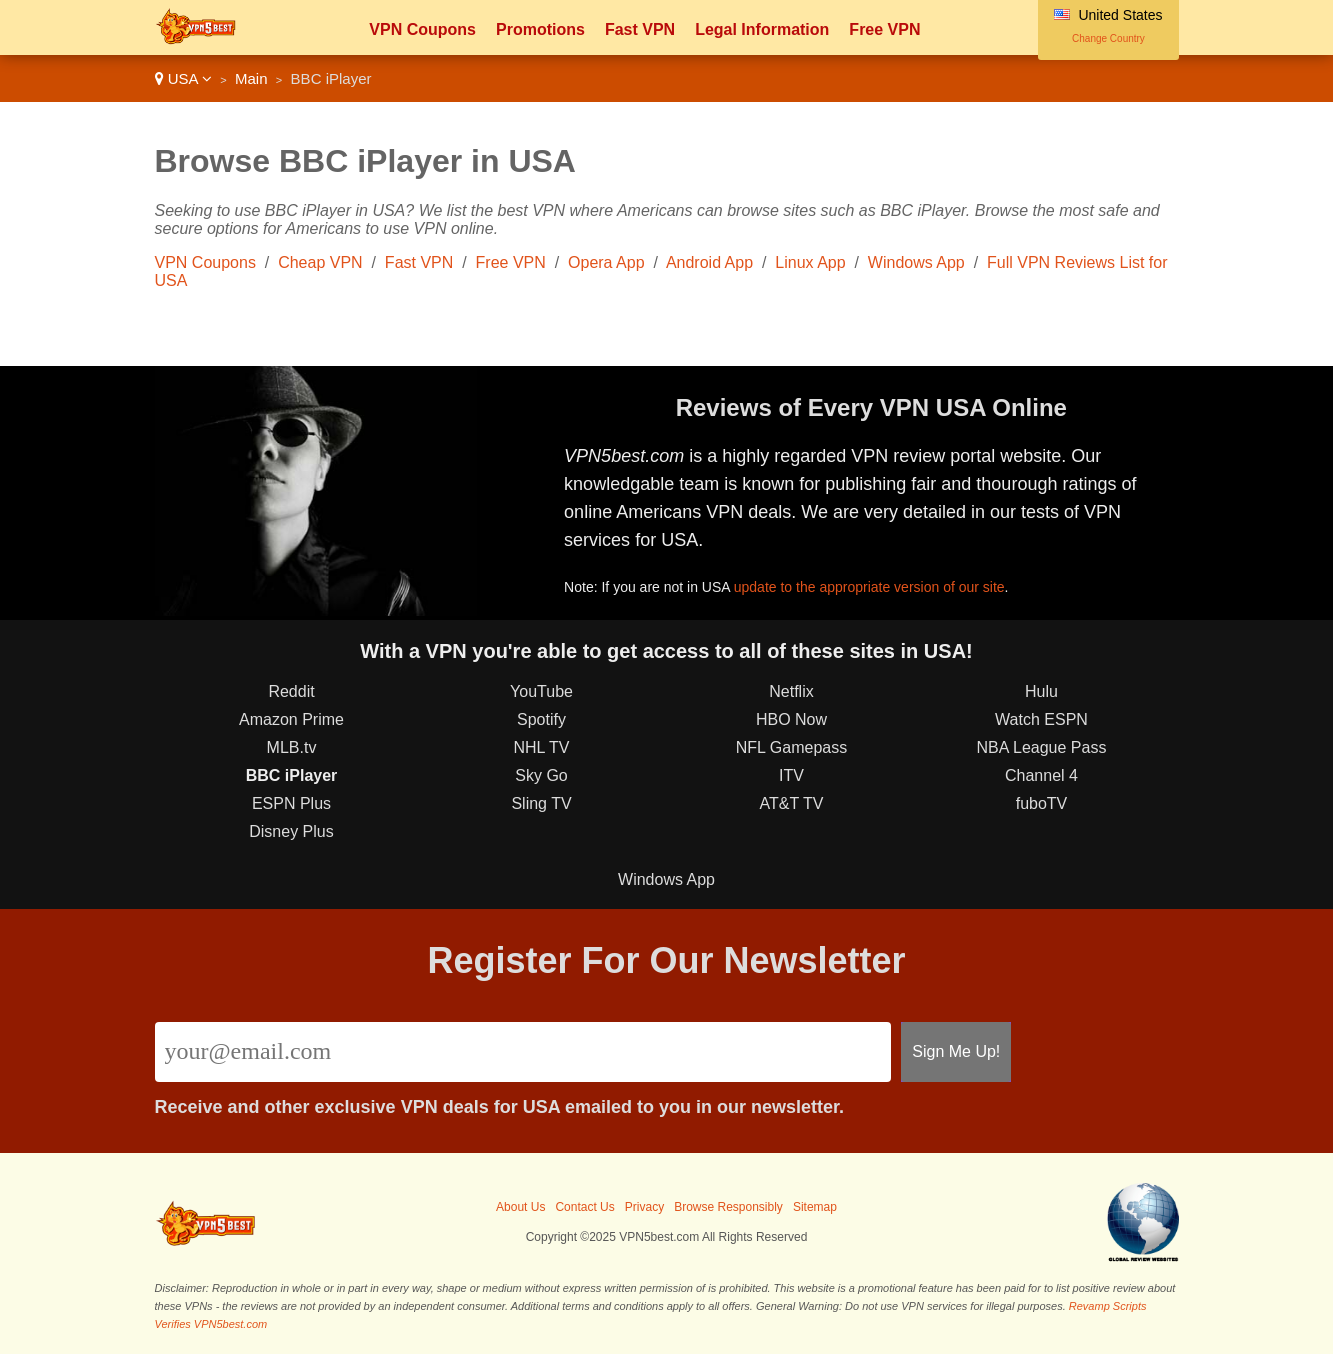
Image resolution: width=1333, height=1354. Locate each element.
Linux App (810, 262)
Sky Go (541, 775)
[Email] (523, 1052)
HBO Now (791, 719)
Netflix (791, 691)
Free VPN (884, 29)
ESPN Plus (291, 803)
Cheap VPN (320, 262)
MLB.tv (292, 747)
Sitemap (815, 1207)
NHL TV (541, 747)
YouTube (541, 691)
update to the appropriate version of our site (869, 587)
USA (183, 78)
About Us (520, 1207)
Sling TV (541, 803)
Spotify (541, 719)
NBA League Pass (1042, 747)
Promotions (540, 29)
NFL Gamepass (791, 747)
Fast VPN (640, 29)
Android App (709, 262)
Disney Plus (291, 831)
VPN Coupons (422, 29)
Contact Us (584, 1207)
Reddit (291, 691)
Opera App (606, 262)
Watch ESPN (1041, 719)
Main (251, 78)
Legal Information (762, 29)
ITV (791, 775)
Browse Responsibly (728, 1207)
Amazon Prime (291, 719)
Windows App (916, 262)
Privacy (644, 1207)
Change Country (1108, 38)
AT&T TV (791, 803)
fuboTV (1042, 803)
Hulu (1041, 691)
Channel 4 (1041, 775)
